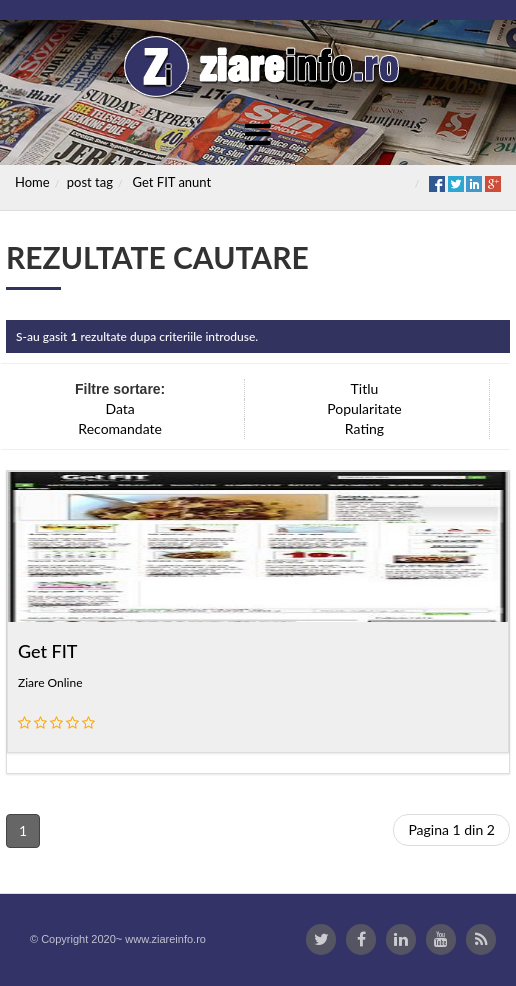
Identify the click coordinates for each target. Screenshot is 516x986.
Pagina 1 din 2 (451, 829)
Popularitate (364, 408)
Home (32, 182)
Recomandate (120, 428)
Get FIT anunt (172, 182)
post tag (90, 182)
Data (120, 408)
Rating (364, 428)
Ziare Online (50, 682)
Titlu (365, 388)
